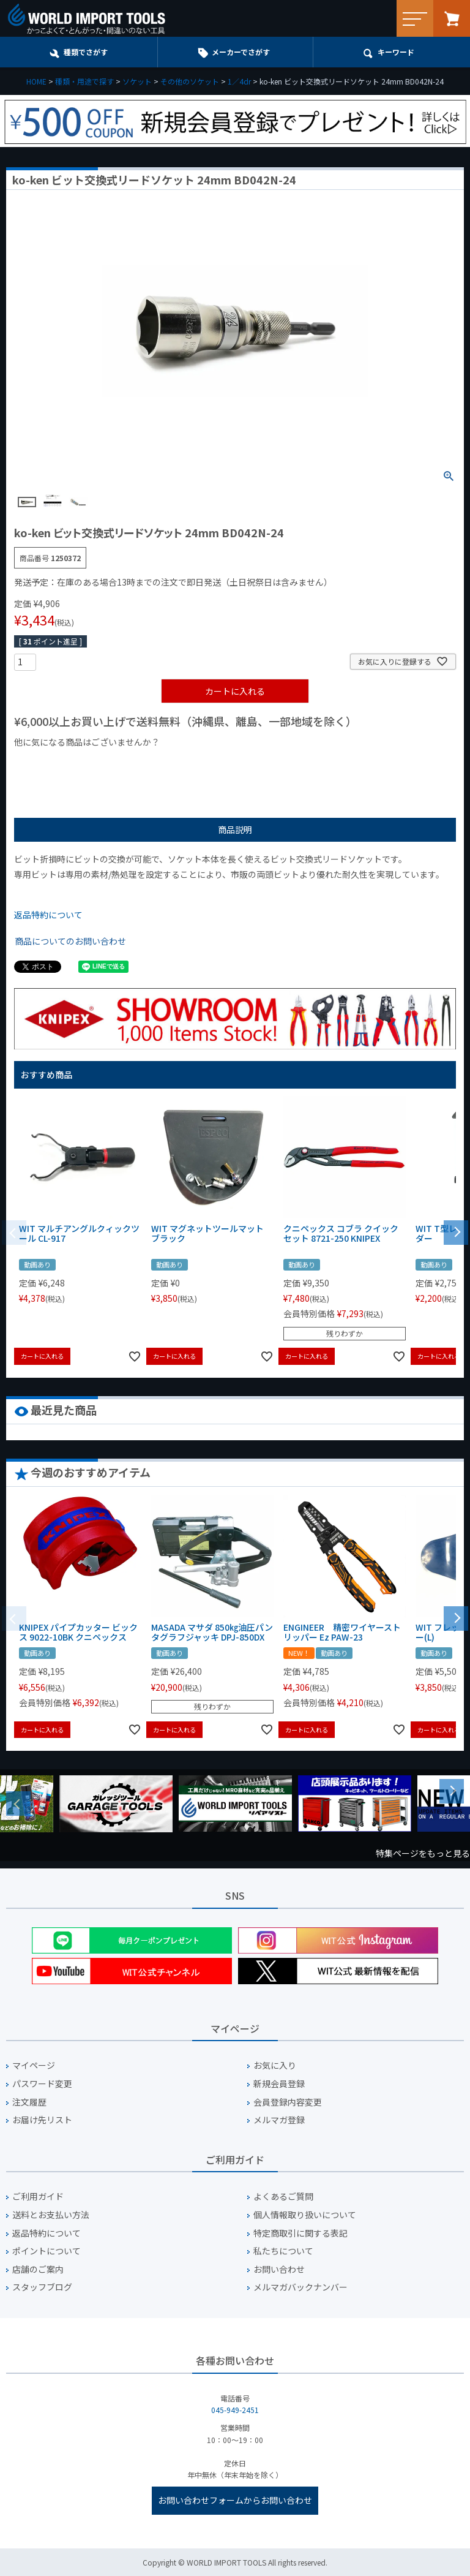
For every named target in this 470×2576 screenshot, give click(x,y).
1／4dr (239, 81)
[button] (456, 1231)
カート (451, 18)
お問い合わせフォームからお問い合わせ (235, 2500)
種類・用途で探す (84, 81)
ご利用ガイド (38, 2196)
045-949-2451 (235, 2409)
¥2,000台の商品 (211, 763)
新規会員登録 (279, 2084)
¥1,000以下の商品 (54, 763)
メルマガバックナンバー (300, 2287)
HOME (36, 81)
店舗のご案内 (38, 2269)
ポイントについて (46, 2251)
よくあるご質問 (283, 2196)
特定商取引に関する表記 (300, 2233)
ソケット (137, 81)
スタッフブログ (42, 2287)
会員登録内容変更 (287, 2102)
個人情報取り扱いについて (304, 2215)
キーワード (396, 52)
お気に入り (274, 2065)
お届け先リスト (42, 2120)
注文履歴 (29, 2102)
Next (451, 1791)
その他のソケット (189, 81)
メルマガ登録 (279, 2120)
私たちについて (283, 2251)
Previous (18, 1803)
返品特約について (48, 914)
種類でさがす (86, 52)
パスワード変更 (42, 2084)
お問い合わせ (279, 2269)
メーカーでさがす (241, 52)
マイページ (33, 2065)
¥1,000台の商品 (135, 763)
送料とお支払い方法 (50, 2215)
